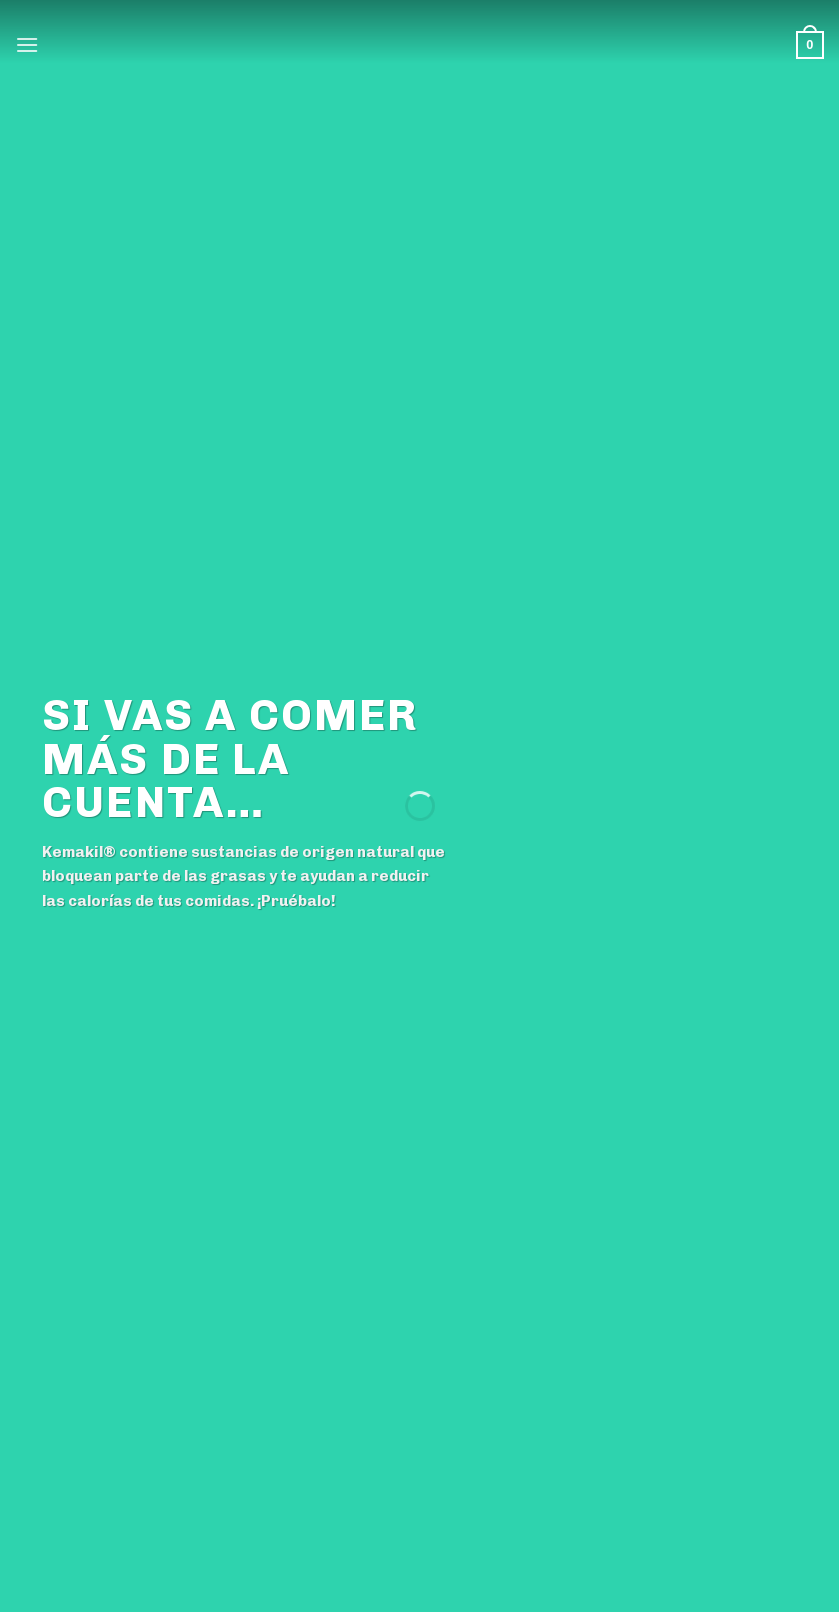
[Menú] (27, 44)
